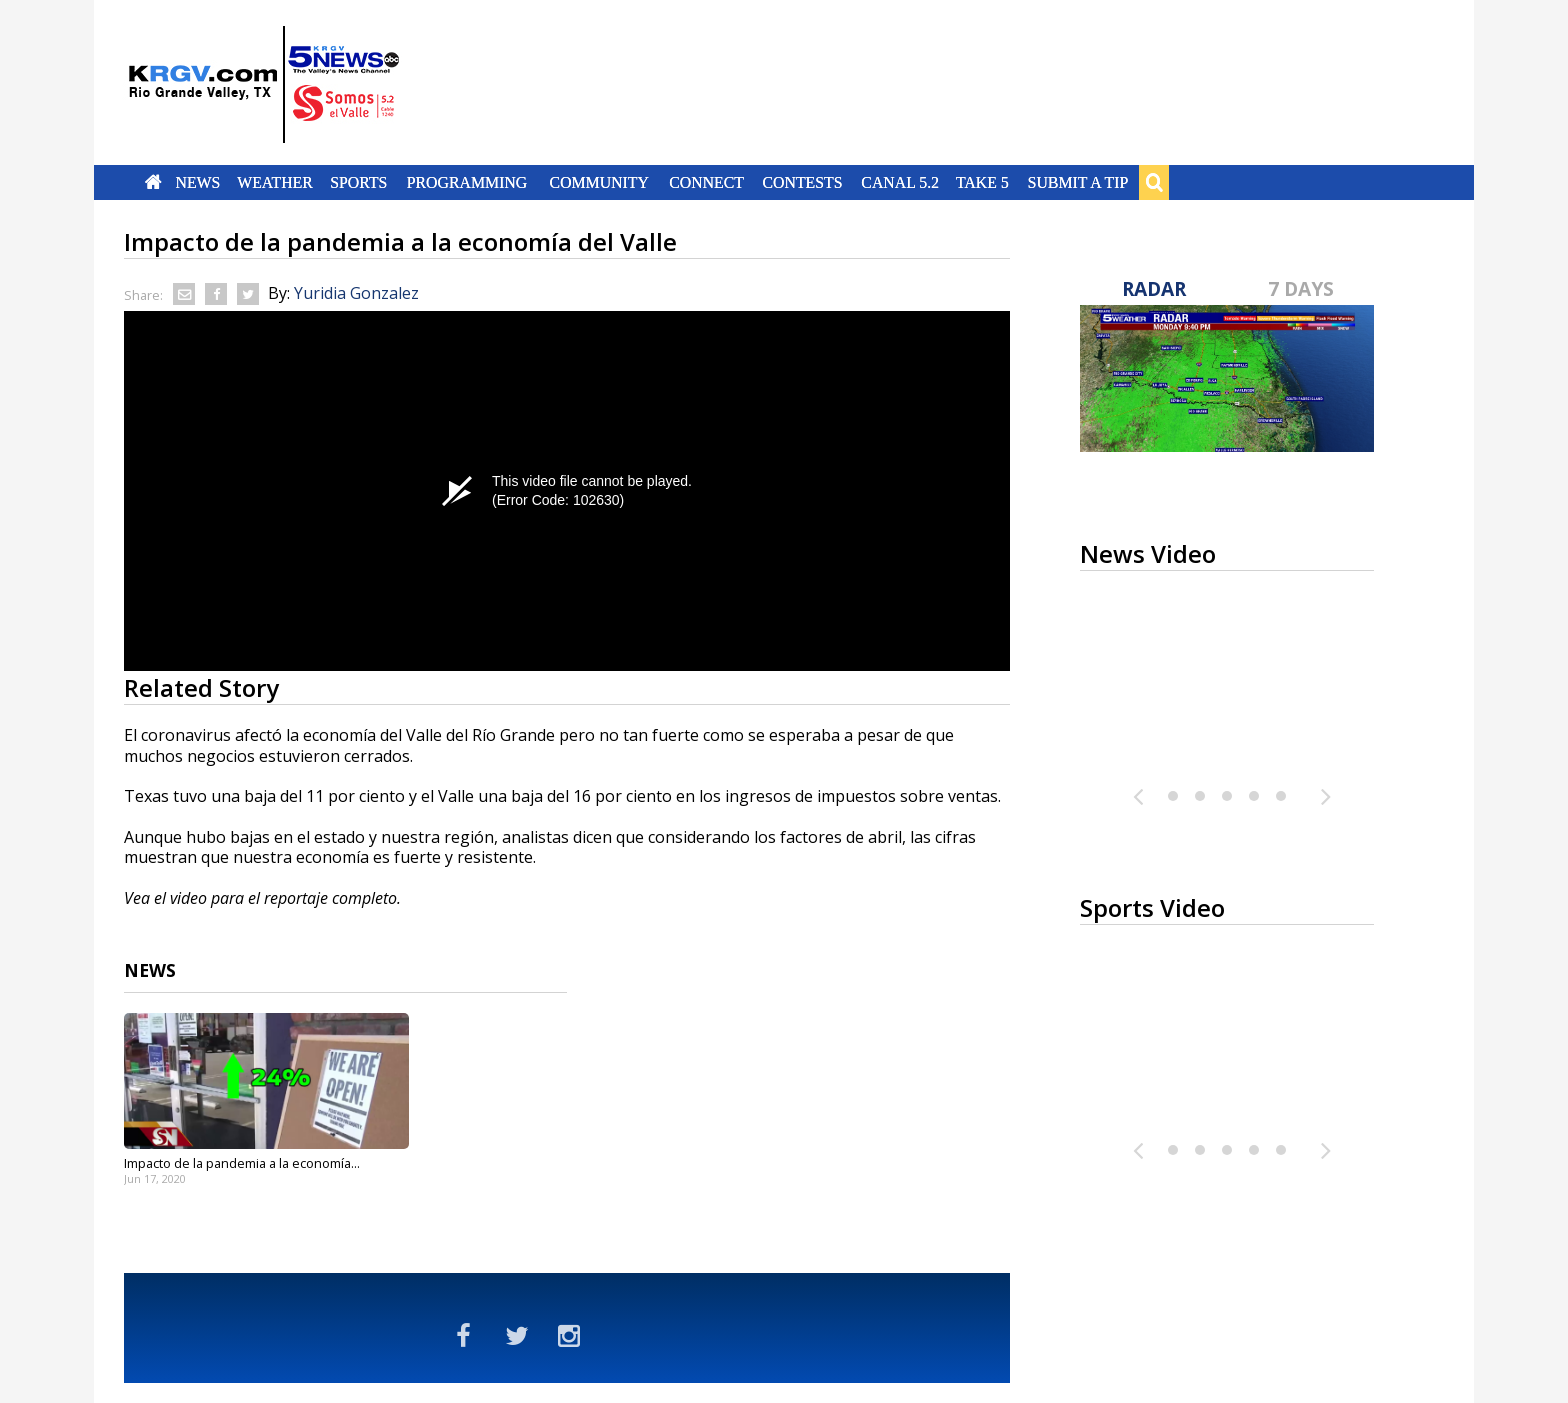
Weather (275, 182)
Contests (802, 182)
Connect (706, 182)
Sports (358, 182)
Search (1154, 182)
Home (153, 182)
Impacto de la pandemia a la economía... (242, 1163)
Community (599, 182)
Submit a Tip (1077, 182)
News (197, 182)
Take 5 (982, 182)
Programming (467, 182)
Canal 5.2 (900, 182)
